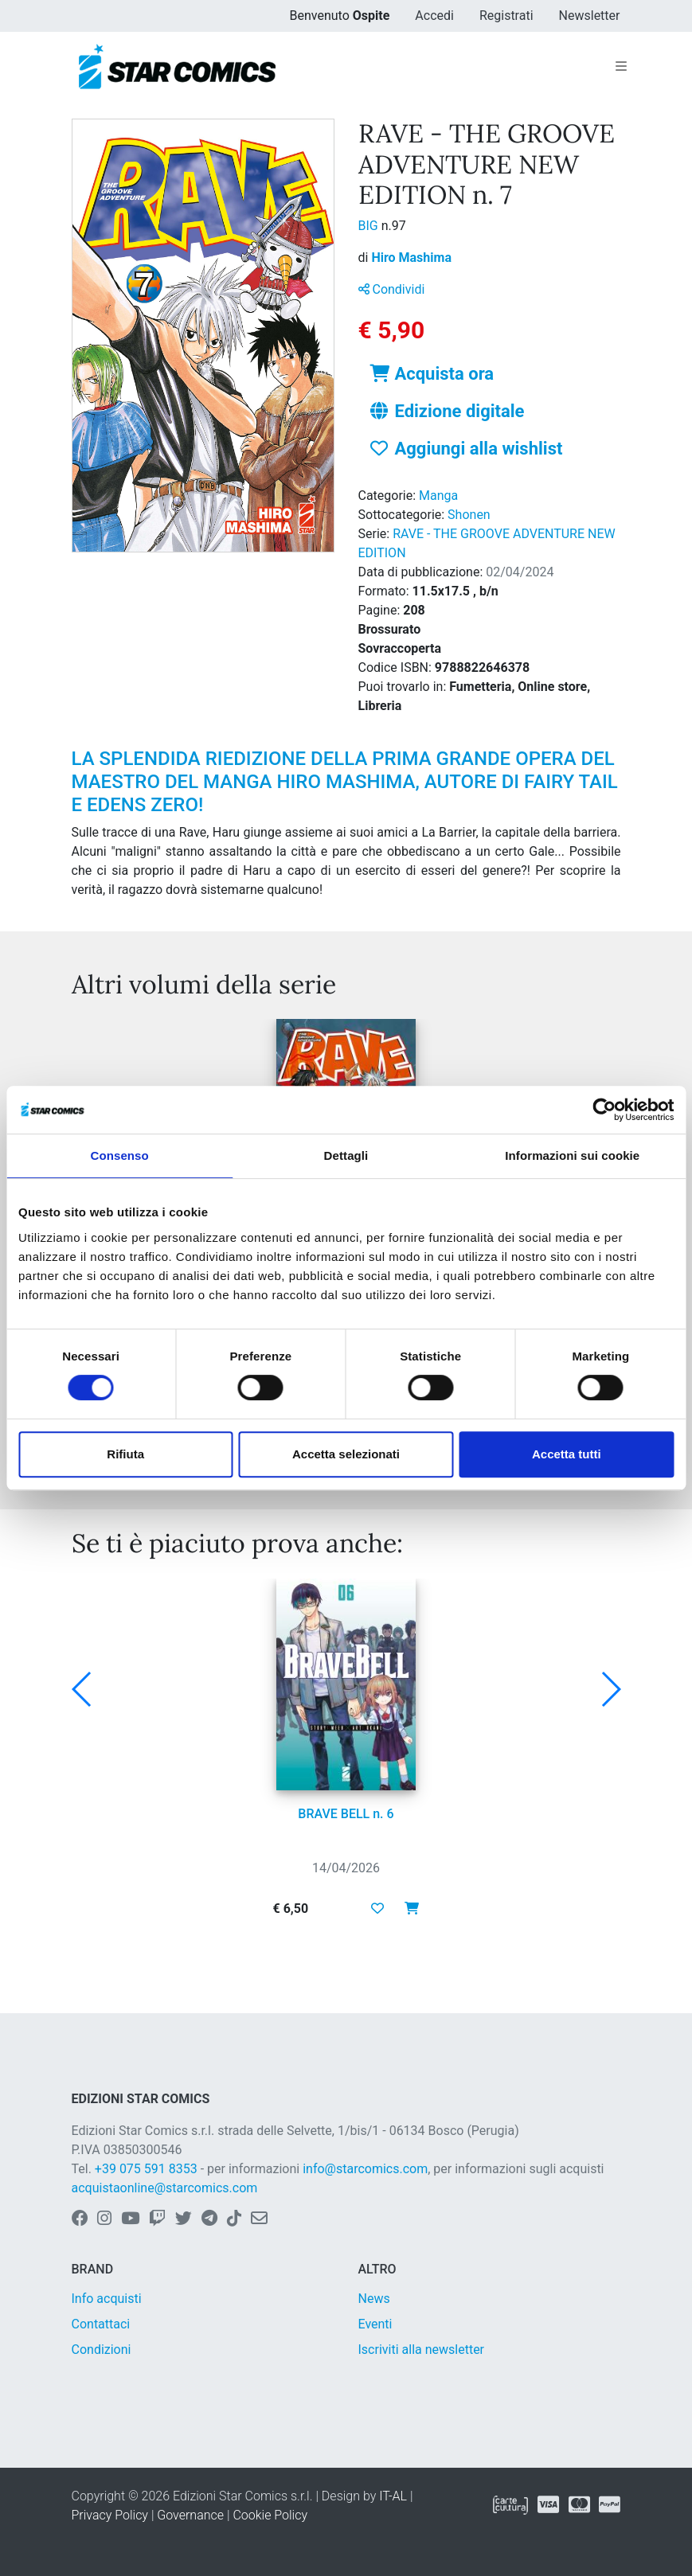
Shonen (469, 514)
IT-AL (393, 2496)
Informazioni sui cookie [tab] (572, 1155)
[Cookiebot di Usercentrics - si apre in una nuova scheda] (604, 1110)
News (374, 2298)
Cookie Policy (270, 2515)
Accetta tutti (566, 1454)
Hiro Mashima (411, 257)
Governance (190, 2515)
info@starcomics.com (365, 2168)
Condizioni (101, 2349)
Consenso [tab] (120, 1155)
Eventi (375, 2324)
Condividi (391, 289)
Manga (438, 495)
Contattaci (101, 2324)
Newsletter (589, 15)
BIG (369, 225)
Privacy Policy (110, 2515)
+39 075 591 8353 (146, 2168)
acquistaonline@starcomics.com (165, 2187)
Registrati (506, 15)
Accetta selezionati (346, 1454)
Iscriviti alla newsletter (421, 2349)
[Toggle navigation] (621, 67)
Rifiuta (125, 1454)
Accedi (434, 15)
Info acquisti (107, 2298)
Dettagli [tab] (346, 1155)
